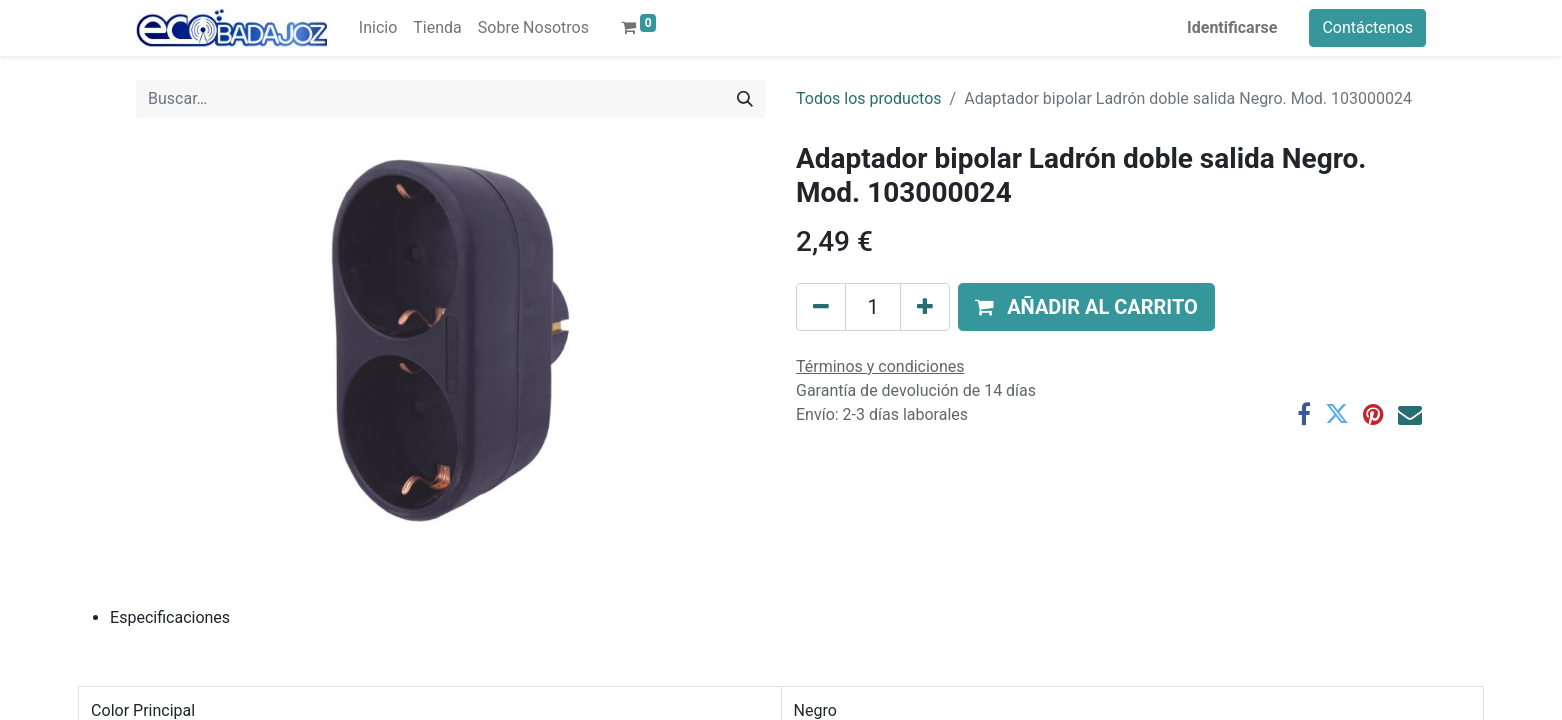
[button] (1086, 307)
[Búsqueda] (745, 99)
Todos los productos (869, 98)
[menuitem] (378, 28)
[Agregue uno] (925, 307)
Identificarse (1232, 27)
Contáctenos (1367, 27)
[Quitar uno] (821, 307)
